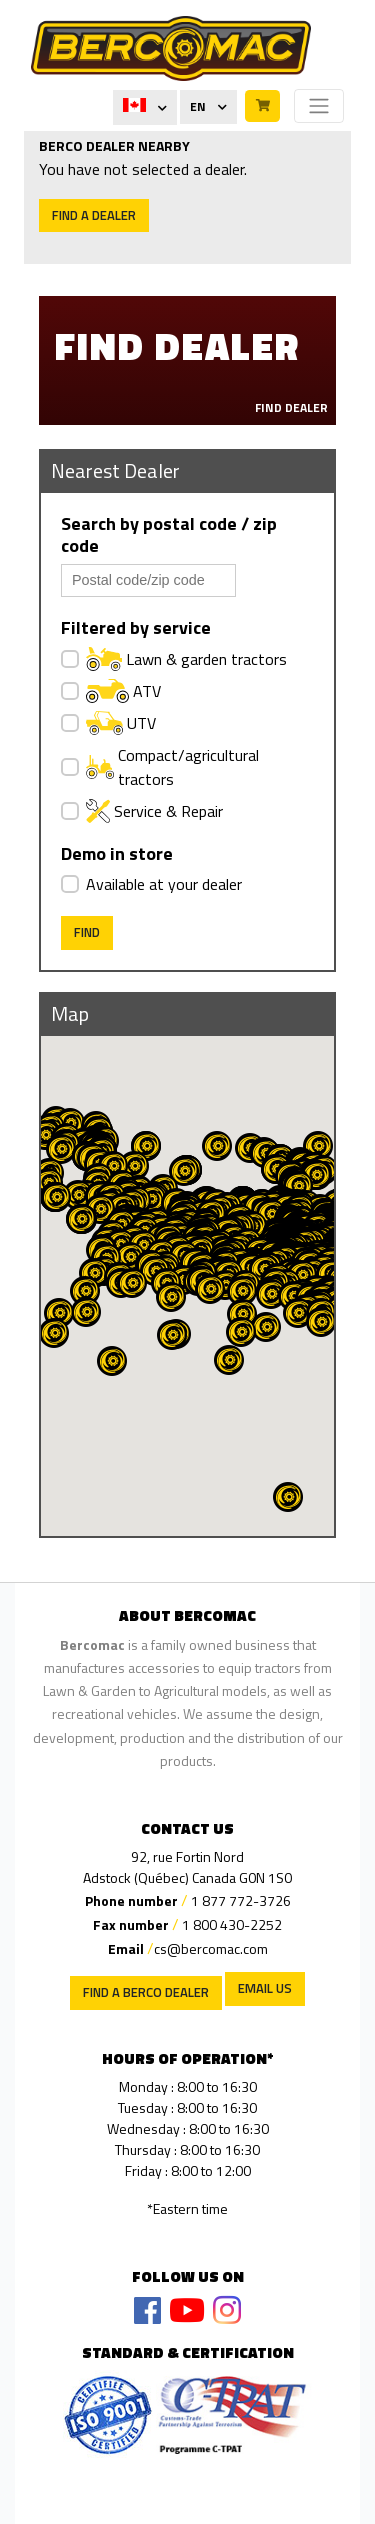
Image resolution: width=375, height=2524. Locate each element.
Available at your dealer (164, 884)
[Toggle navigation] (319, 106)
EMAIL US (265, 1988)
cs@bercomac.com (211, 1948)
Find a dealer (94, 215)
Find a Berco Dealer (146, 1992)
